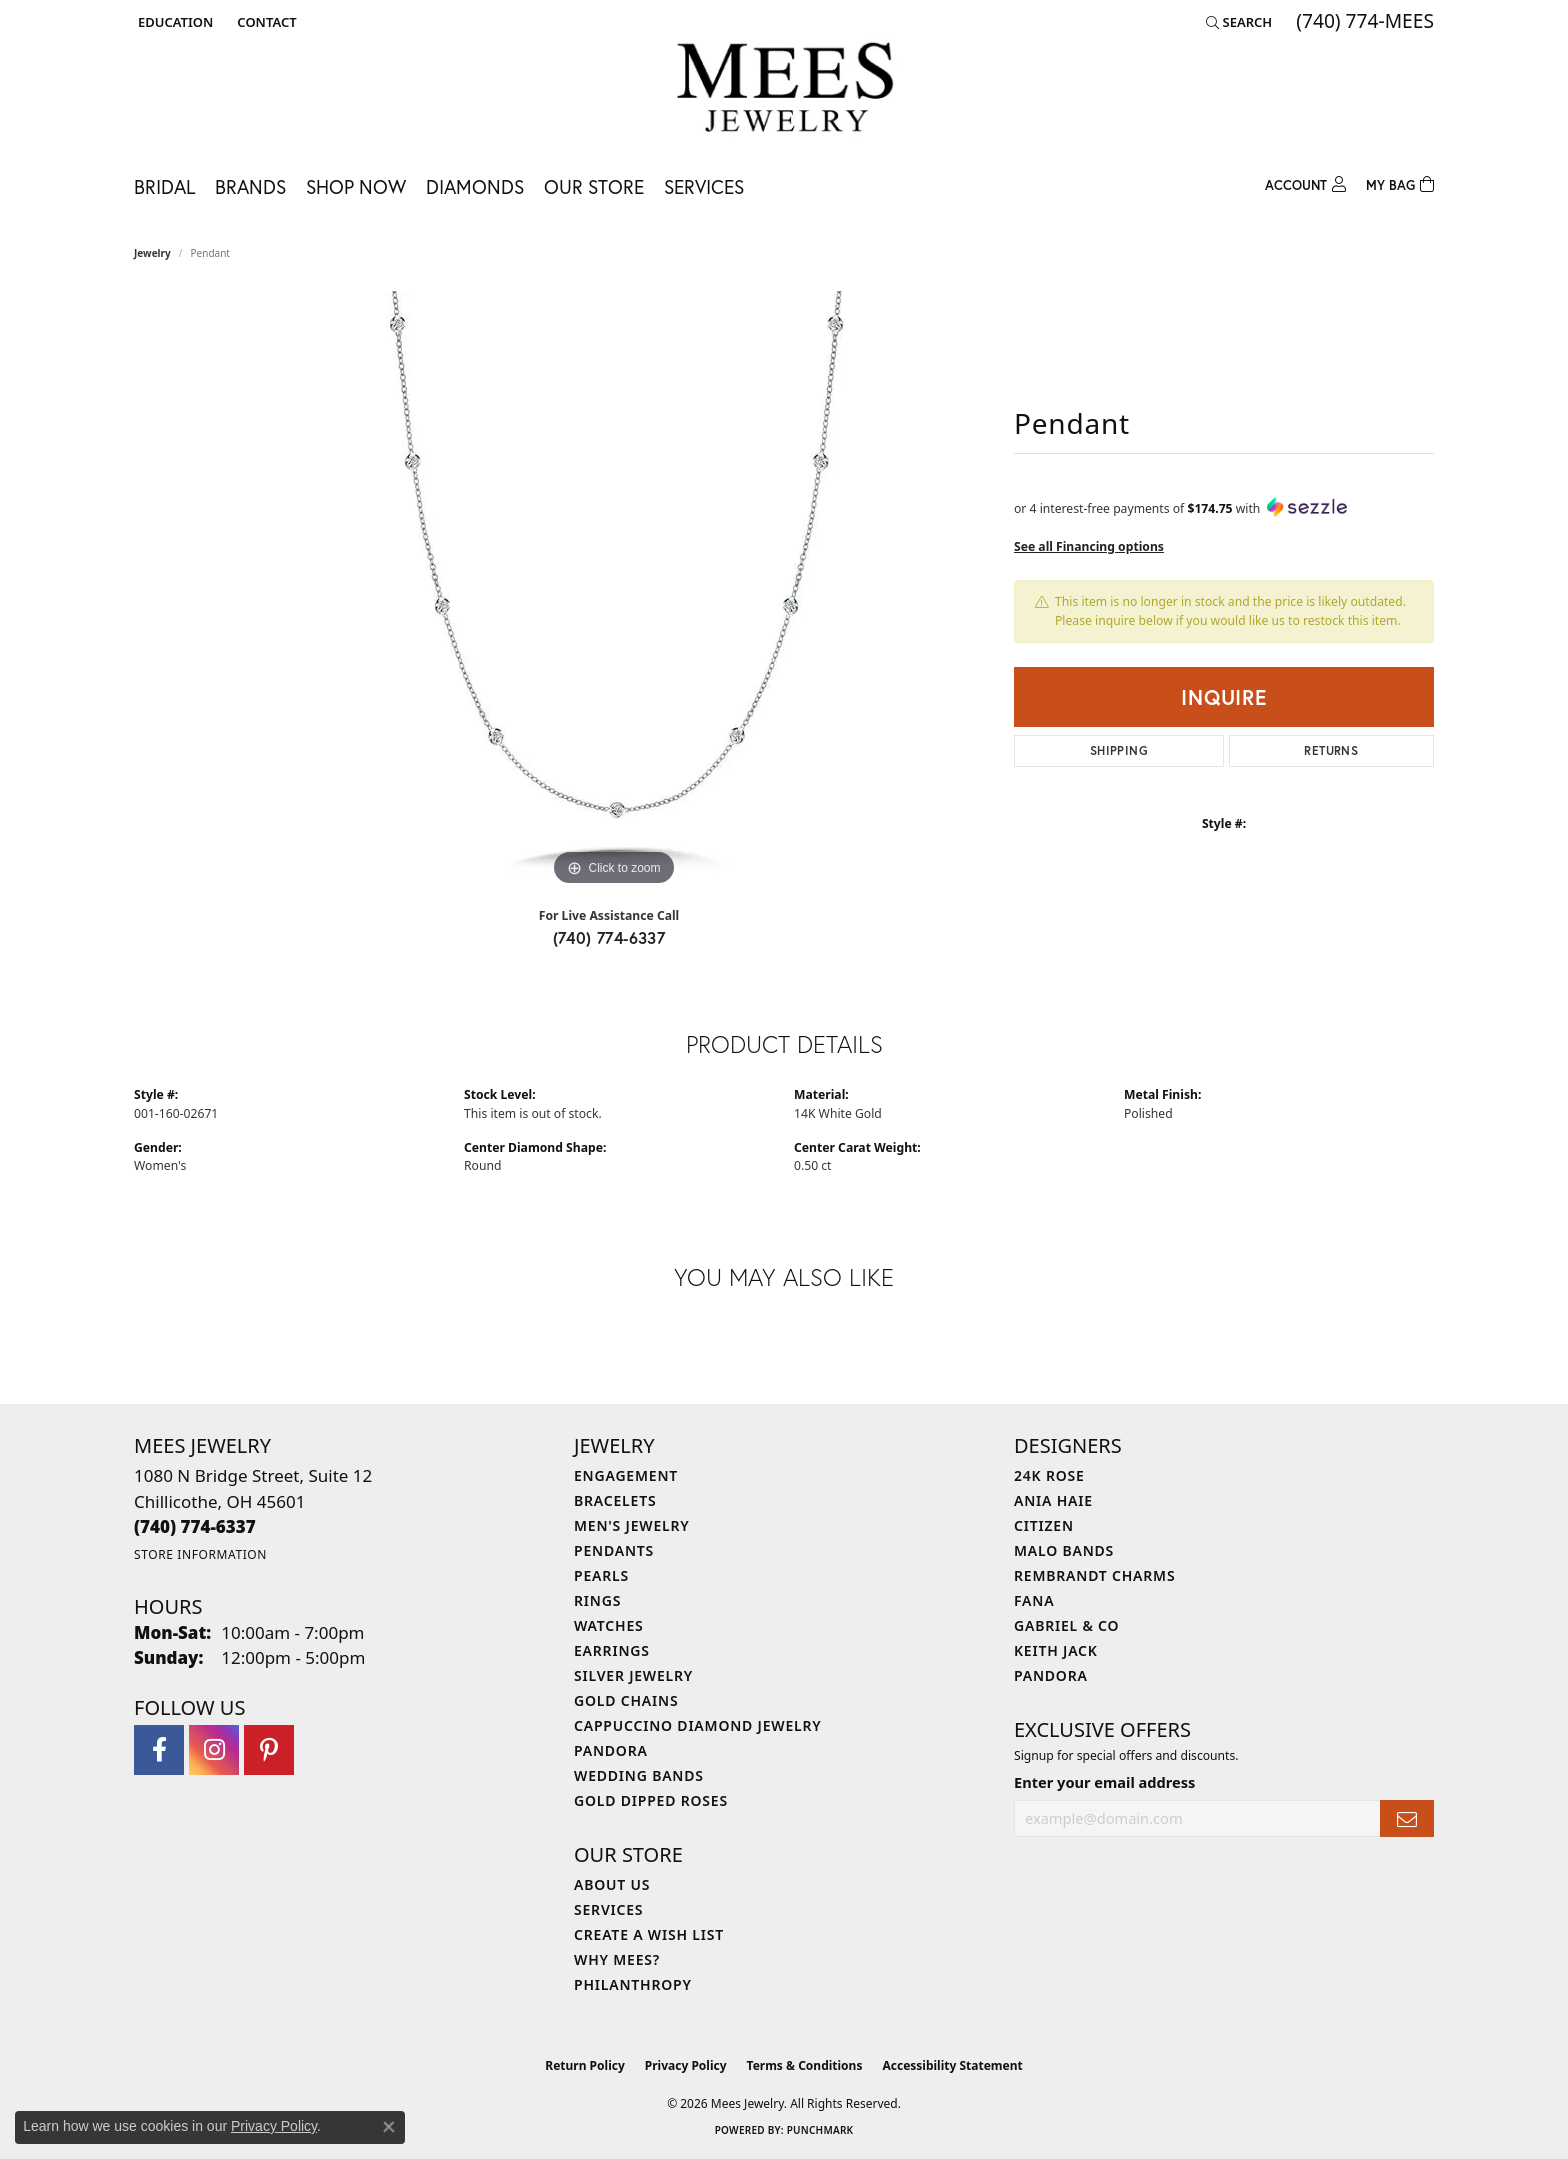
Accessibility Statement (952, 2065)
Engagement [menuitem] (626, 1475)
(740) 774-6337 (609, 937)
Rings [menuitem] (597, 1600)
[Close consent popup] (389, 2127)
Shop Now (356, 186)
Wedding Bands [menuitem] (639, 1775)
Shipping (1119, 750)
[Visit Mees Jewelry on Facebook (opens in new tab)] (159, 1750)
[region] (614, 591)
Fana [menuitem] (1034, 1600)
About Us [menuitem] (612, 1884)
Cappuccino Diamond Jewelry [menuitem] (698, 1725)
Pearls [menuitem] (601, 1575)
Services (704, 186)
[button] (173, 22)
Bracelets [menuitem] (615, 1500)
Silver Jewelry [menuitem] (633, 1675)
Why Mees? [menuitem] (617, 1959)
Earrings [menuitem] (612, 1650)
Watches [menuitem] (609, 1625)
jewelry (152, 253)
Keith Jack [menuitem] (1056, 1650)
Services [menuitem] (608, 1909)
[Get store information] (200, 1554)
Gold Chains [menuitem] (626, 1700)
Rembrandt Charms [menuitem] (1094, 1575)
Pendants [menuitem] (614, 1550)
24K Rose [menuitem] (1049, 1475)
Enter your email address (1104, 1782)
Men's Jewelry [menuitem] (632, 1525)
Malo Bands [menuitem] (1064, 1550)
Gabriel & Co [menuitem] (1066, 1625)
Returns (1331, 750)
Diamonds (475, 186)
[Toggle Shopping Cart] (1400, 182)
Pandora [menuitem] (611, 1750)
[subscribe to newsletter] (1407, 1818)
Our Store (594, 186)
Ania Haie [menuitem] (1053, 1500)
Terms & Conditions (805, 2065)
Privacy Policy (686, 2065)
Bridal (164, 186)
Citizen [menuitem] (1044, 1525)
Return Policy (585, 2065)
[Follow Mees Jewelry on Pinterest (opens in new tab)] (269, 1750)
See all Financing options (1089, 546)
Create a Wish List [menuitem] (649, 1934)
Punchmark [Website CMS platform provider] (820, 2130)
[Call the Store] (195, 1526)
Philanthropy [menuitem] (633, 1984)
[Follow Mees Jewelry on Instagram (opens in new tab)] (214, 1750)
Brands (250, 186)
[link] (264, 22)
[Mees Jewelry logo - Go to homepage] (784, 90)
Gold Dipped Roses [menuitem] (651, 1800)
